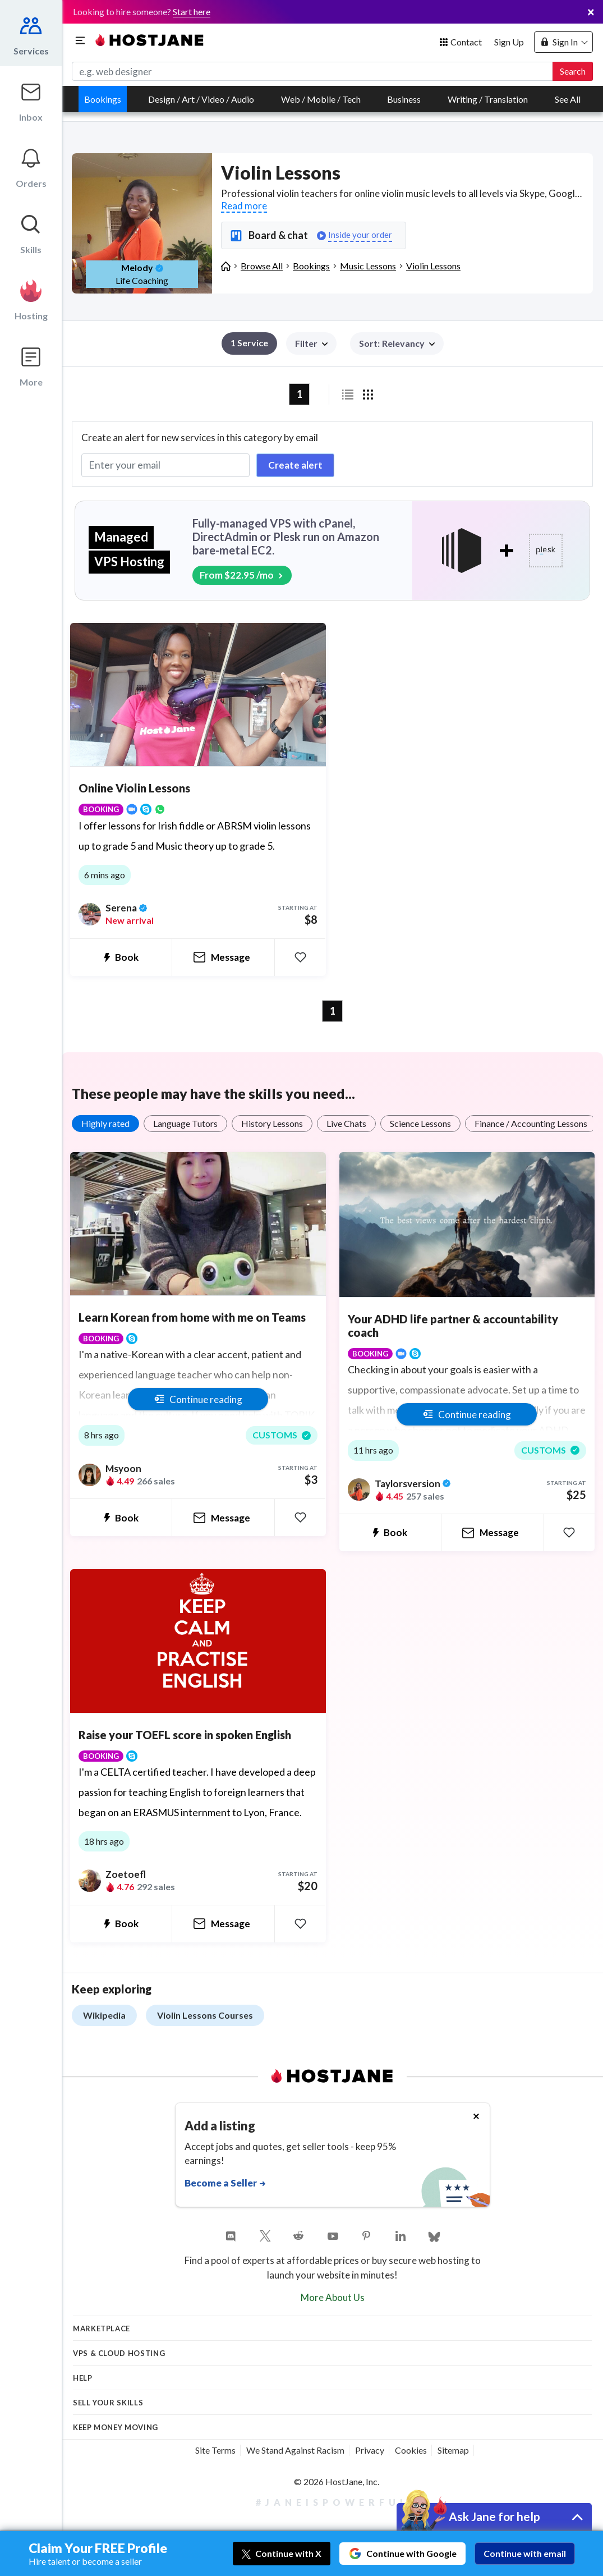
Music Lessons (368, 265)
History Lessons (272, 1123)
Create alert (295, 465)
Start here (191, 11)
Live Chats (346, 1123)
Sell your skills (108, 2402)
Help (83, 2377)
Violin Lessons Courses (205, 2015)
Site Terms (215, 2450)
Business (404, 99)
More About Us (333, 2297)
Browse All (262, 265)
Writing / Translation (488, 99)
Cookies (411, 2450)
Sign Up (509, 41)
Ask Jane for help (494, 2516)
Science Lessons (420, 1123)
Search (573, 71)
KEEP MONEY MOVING (115, 2427)
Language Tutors (185, 1123)
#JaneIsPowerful (332, 2502)
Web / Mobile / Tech (321, 99)
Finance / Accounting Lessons (531, 1123)
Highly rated (105, 1123)
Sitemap (453, 2450)
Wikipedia (104, 2015)
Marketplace (101, 2328)
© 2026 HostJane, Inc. (336, 2481)
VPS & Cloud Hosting (119, 2353)
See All (568, 99)
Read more (244, 206)
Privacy (369, 2450)
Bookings (102, 99)
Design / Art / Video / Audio (201, 99)
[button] (397, 343)
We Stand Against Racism (295, 2450)
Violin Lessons (433, 265)
